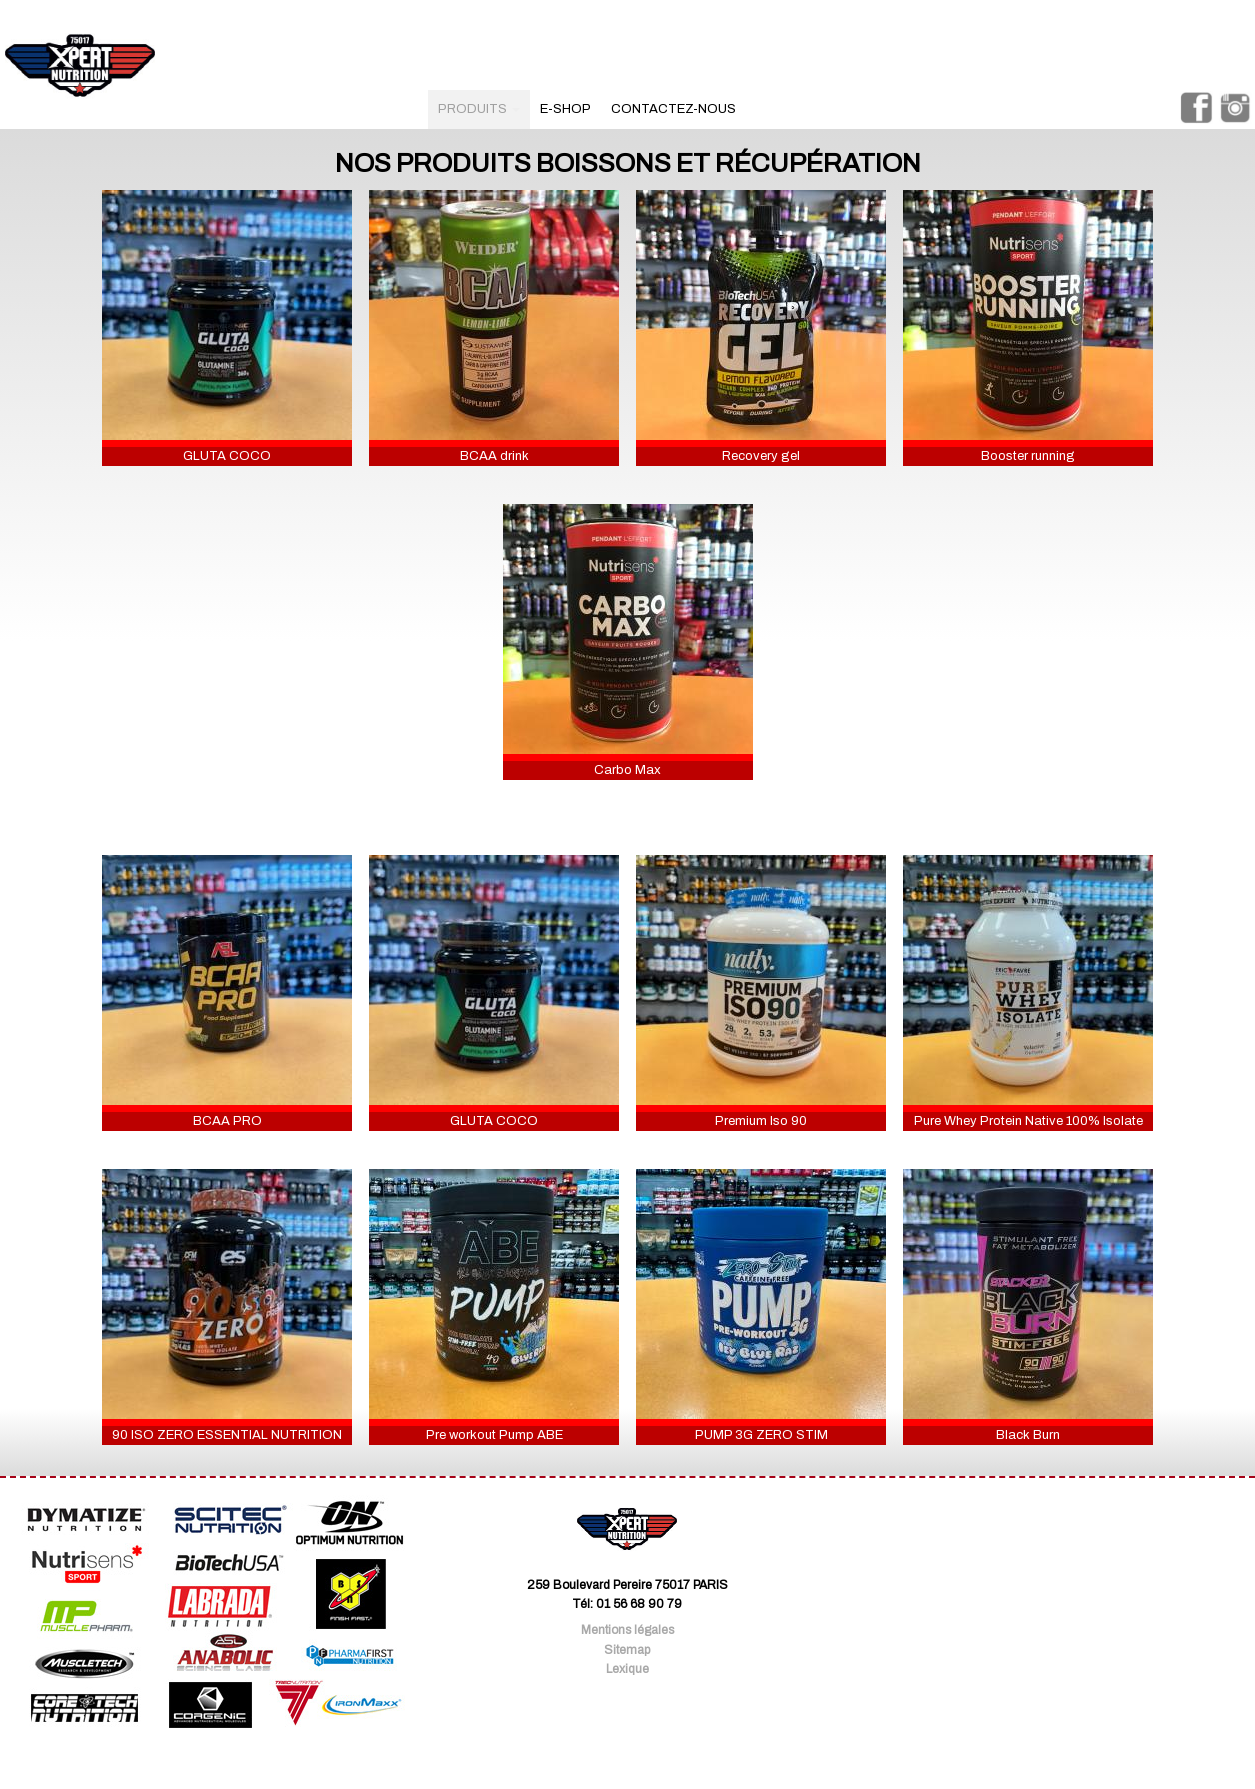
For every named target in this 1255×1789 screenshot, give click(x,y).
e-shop (565, 109)
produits (479, 109)
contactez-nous (673, 109)
